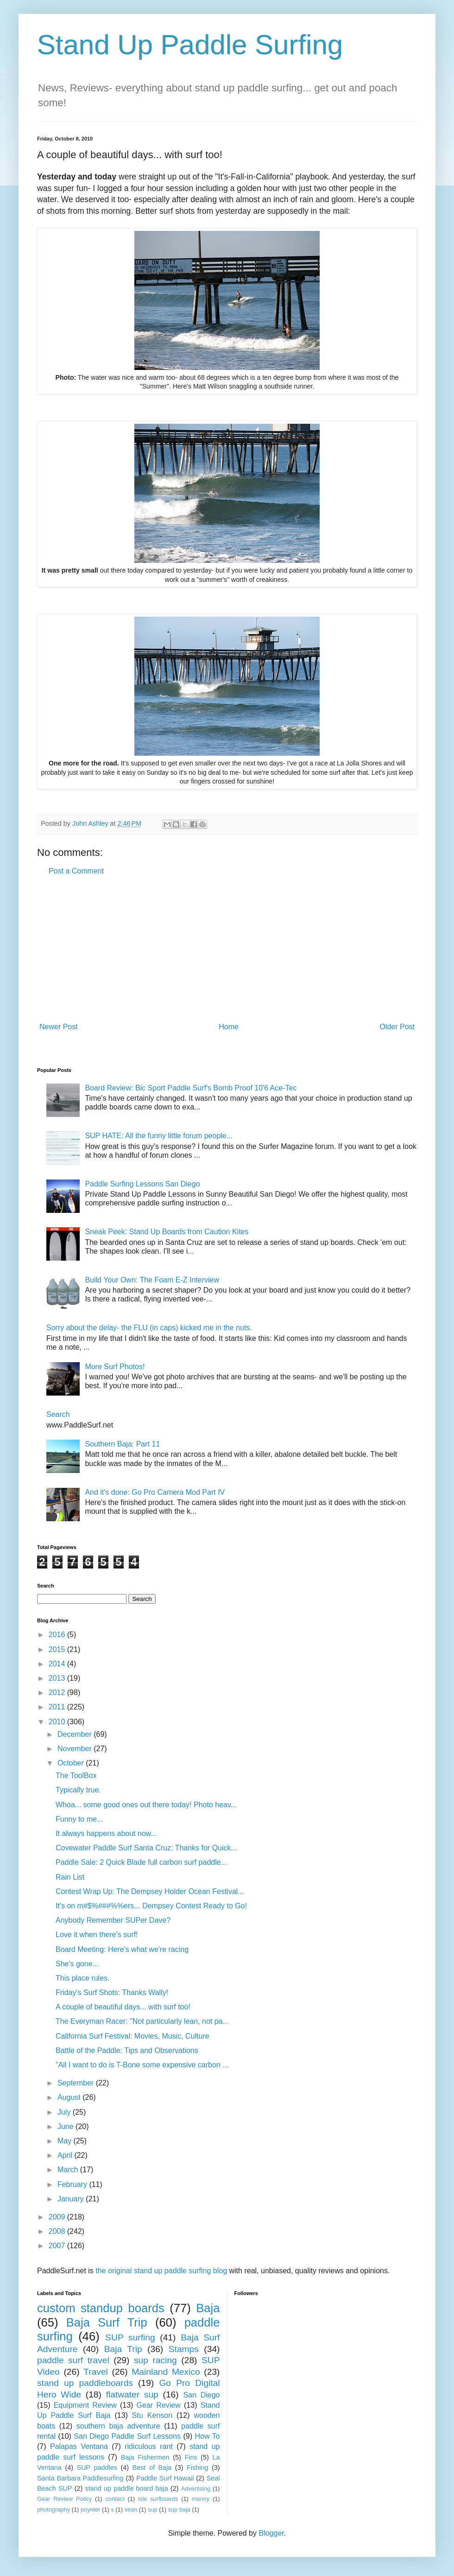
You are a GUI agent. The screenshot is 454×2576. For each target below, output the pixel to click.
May (65, 2141)
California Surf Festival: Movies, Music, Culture (132, 2036)
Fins (190, 2457)
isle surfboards (158, 2498)
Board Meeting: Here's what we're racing (122, 1949)
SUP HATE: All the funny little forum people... (159, 1136)
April (65, 2155)
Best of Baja (152, 2467)
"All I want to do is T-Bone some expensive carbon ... (142, 2065)
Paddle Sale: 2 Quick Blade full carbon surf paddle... (141, 1862)
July (65, 2112)
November (75, 1749)
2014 (58, 1664)
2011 (58, 1707)
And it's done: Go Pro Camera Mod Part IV (155, 1492)
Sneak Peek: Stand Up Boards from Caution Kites (166, 1232)
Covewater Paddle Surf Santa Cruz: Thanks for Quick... (146, 1848)
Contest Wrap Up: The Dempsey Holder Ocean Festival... (150, 1891)
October (71, 1763)
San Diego (201, 2395)
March (68, 2170)
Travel (95, 2372)
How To (207, 2436)
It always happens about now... (106, 1833)
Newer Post (58, 1027)
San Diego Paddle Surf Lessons (127, 2436)
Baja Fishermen (145, 2457)
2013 (58, 1678)
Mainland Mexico (166, 2372)
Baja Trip (123, 2349)
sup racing (155, 2360)
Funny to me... (79, 1819)
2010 (58, 1722)
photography (53, 2509)
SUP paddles (97, 2467)
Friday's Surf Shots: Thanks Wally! (112, 1992)
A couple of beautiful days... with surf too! (123, 2007)
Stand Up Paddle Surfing (190, 44)
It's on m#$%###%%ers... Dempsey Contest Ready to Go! (151, 1906)
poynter (91, 2509)
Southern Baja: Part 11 (122, 1444)
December (75, 1734)
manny (200, 2498)
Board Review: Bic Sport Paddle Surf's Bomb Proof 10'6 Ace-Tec (190, 1088)
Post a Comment (76, 871)
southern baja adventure (118, 2426)
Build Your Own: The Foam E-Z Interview (152, 1280)
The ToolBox (76, 1775)
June (66, 2126)
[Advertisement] (227, 949)
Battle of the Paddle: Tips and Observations (127, 2050)
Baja (208, 2308)
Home (229, 1027)
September (76, 2083)
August (69, 2097)
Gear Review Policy (64, 2498)
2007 (58, 2246)
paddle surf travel (73, 2360)
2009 (58, 2217)
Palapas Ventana (79, 2446)
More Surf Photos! (115, 1367)
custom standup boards (100, 2308)
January (71, 2199)
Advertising (195, 2488)
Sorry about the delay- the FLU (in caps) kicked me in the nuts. (149, 1328)
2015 (58, 1649)
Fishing (197, 2467)
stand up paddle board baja (126, 2488)
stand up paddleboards (85, 2383)
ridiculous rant (149, 2446)
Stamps (184, 2349)
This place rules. (83, 1978)
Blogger (271, 2533)
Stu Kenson (152, 2415)
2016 (58, 1635)
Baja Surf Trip (106, 2322)
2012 (58, 1692)
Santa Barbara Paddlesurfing (80, 2478)
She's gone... (77, 1964)
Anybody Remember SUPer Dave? (113, 1920)
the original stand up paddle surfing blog (161, 2271)
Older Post (397, 1027)
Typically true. (78, 1790)
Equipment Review (85, 2405)
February (73, 2184)
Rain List (70, 1877)
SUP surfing (130, 2337)
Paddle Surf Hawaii (165, 2478)
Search (58, 1414)
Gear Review (159, 2405)
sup (153, 2509)
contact (114, 2498)
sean (131, 2509)
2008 (58, 2231)
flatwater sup (132, 2394)
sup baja (179, 2509)
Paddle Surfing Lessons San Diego (142, 1184)
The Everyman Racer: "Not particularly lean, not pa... (142, 2021)
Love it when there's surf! (97, 1934)
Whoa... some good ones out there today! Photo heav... (146, 1805)
